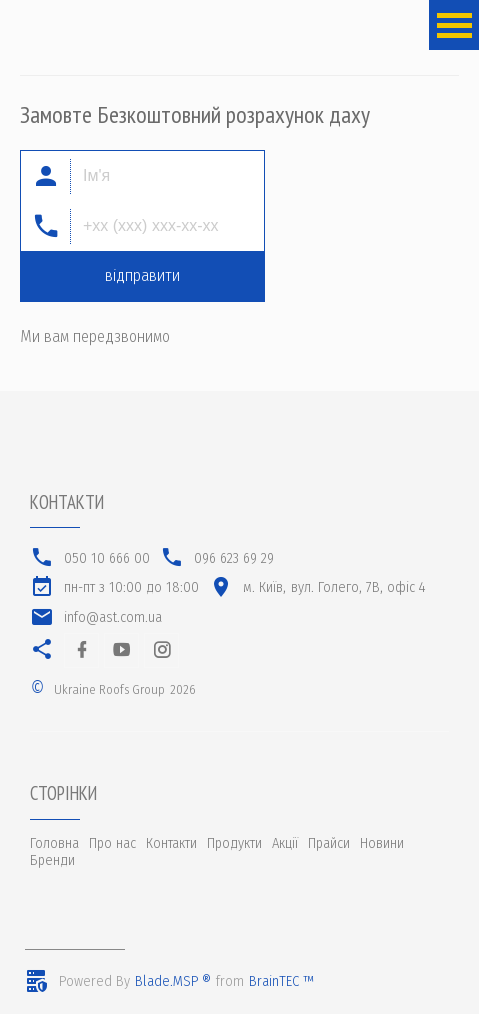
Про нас (112, 843)
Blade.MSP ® (173, 981)
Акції (285, 843)
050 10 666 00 (107, 558)
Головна (54, 843)
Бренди (52, 860)
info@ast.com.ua (113, 617)
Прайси (329, 843)
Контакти (171, 843)
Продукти (234, 843)
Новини (382, 843)
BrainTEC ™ (281, 981)
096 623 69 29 (234, 558)
